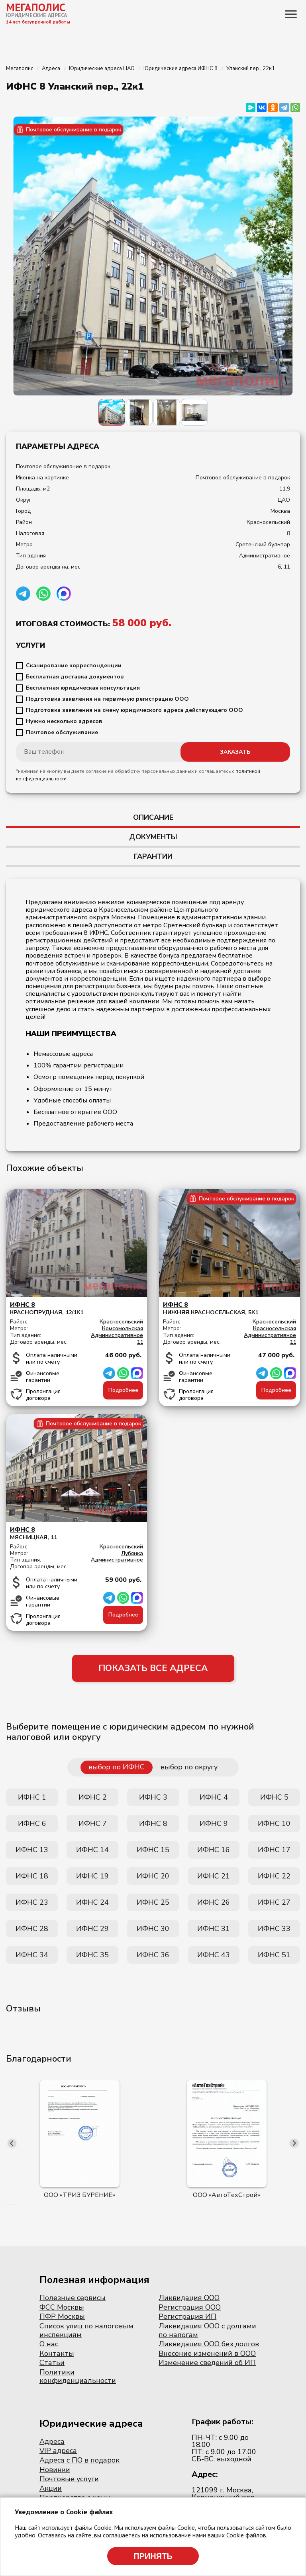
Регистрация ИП (187, 2316)
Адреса (52, 2441)
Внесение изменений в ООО (207, 2353)
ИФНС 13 (32, 1850)
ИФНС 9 (214, 1823)
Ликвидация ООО (189, 2297)
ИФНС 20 (153, 1876)
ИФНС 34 (32, 1955)
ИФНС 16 (213, 1850)
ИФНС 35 (92, 1955)
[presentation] (12, 2143)
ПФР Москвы (62, 2316)
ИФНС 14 (92, 1850)
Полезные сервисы (72, 2297)
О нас (48, 2344)
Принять (153, 2556)
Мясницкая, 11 (76, 1533)
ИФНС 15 (153, 1850)
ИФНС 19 (92, 1876)
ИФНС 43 (213, 1955)
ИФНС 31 (213, 1928)
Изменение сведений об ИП (207, 2362)
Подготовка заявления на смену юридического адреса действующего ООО (134, 710)
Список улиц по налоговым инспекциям (86, 2330)
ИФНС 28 (32, 1928)
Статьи (52, 2362)
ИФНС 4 (214, 1797)
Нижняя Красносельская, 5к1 (229, 1308)
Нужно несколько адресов (64, 721)
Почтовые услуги (69, 2479)
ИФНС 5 (274, 1797)
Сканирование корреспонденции (74, 665)
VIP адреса (58, 2450)
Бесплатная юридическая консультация (83, 688)
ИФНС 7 (92, 1823)
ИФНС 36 (153, 1955)
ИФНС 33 (274, 1928)
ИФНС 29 (92, 1928)
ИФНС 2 (92, 1797)
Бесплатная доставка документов (75, 676)
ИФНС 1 (32, 1797)
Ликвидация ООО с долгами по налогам (207, 2330)
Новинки (54, 2469)
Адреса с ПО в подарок (79, 2460)
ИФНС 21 (213, 1876)
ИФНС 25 (153, 1902)
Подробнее (123, 1390)
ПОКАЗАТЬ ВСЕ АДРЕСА (153, 1668)
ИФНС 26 (213, 1902)
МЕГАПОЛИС (35, 7)
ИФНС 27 (274, 1902)
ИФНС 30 (153, 1928)
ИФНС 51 (274, 1955)
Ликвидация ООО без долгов (209, 2344)
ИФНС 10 (274, 1823)
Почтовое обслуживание (62, 732)
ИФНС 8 (153, 1823)
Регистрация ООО (190, 2307)
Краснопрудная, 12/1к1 (76, 1308)
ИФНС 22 (274, 1876)
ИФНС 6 (32, 1823)
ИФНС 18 (32, 1876)
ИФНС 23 (32, 1902)
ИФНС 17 (274, 1850)
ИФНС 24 (92, 1902)
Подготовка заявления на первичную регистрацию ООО (107, 699)
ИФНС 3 (153, 1797)
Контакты (56, 2353)
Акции (50, 2488)
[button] (7, 2204)
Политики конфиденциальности (77, 2376)
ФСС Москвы (61, 2307)
